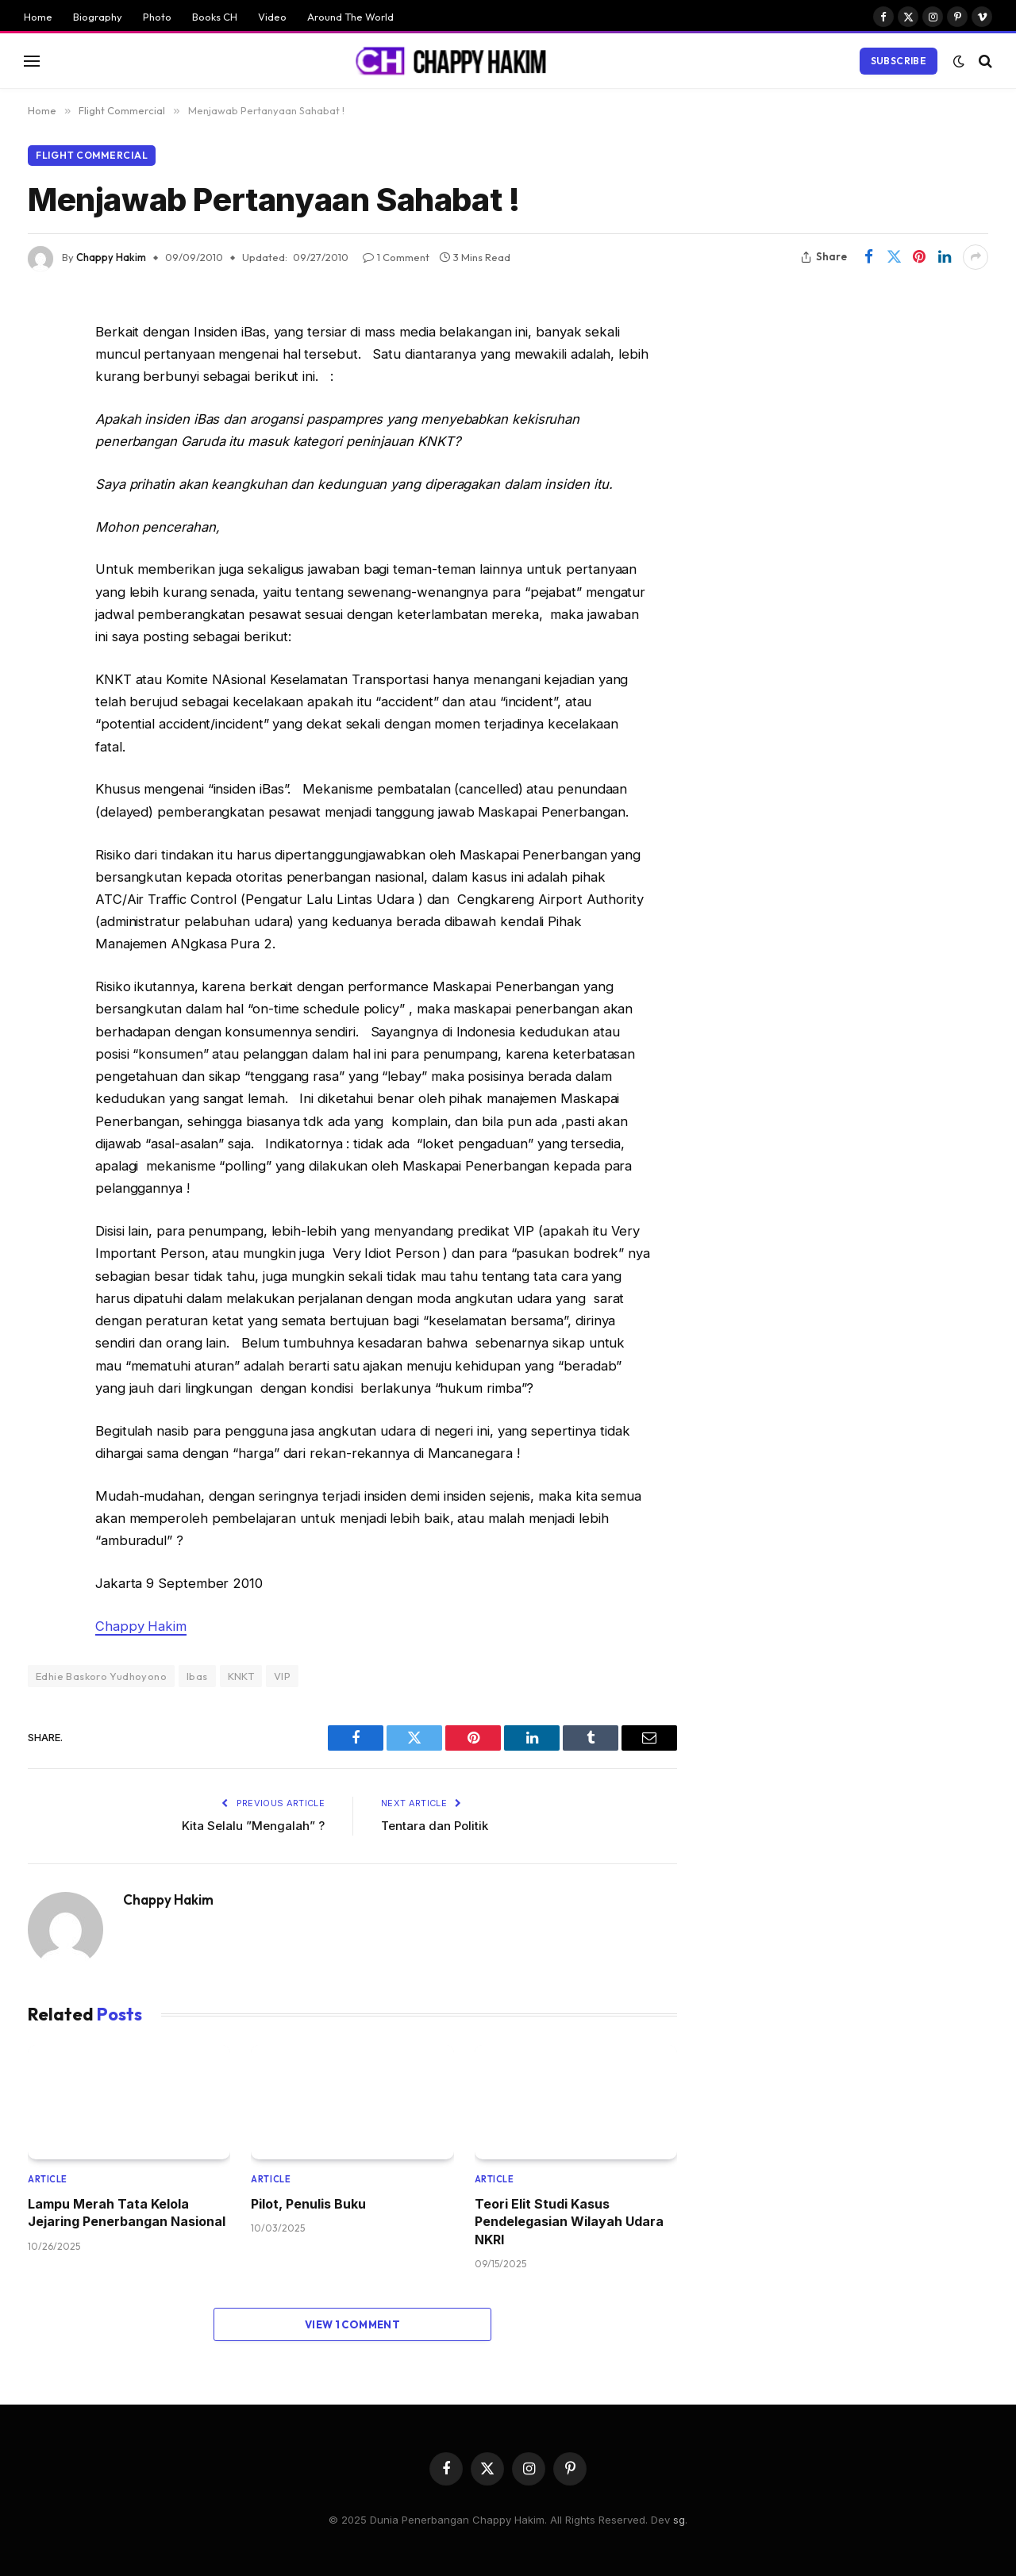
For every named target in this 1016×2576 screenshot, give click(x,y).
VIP (282, 1676)
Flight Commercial (92, 155)
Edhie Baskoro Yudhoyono (101, 1676)
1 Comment (396, 257)
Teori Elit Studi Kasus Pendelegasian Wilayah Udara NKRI (569, 2221)
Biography (97, 16)
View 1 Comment (352, 2324)
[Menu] (32, 61)
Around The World (350, 16)
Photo (157, 16)
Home (38, 16)
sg (679, 2519)
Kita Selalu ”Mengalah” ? (253, 1825)
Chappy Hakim (111, 257)
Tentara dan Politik (434, 1825)
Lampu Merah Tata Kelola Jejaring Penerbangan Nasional (126, 2212)
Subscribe (898, 61)
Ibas (197, 1676)
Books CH (214, 16)
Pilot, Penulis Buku (308, 2204)
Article (47, 2179)
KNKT (241, 1676)
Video (272, 16)
